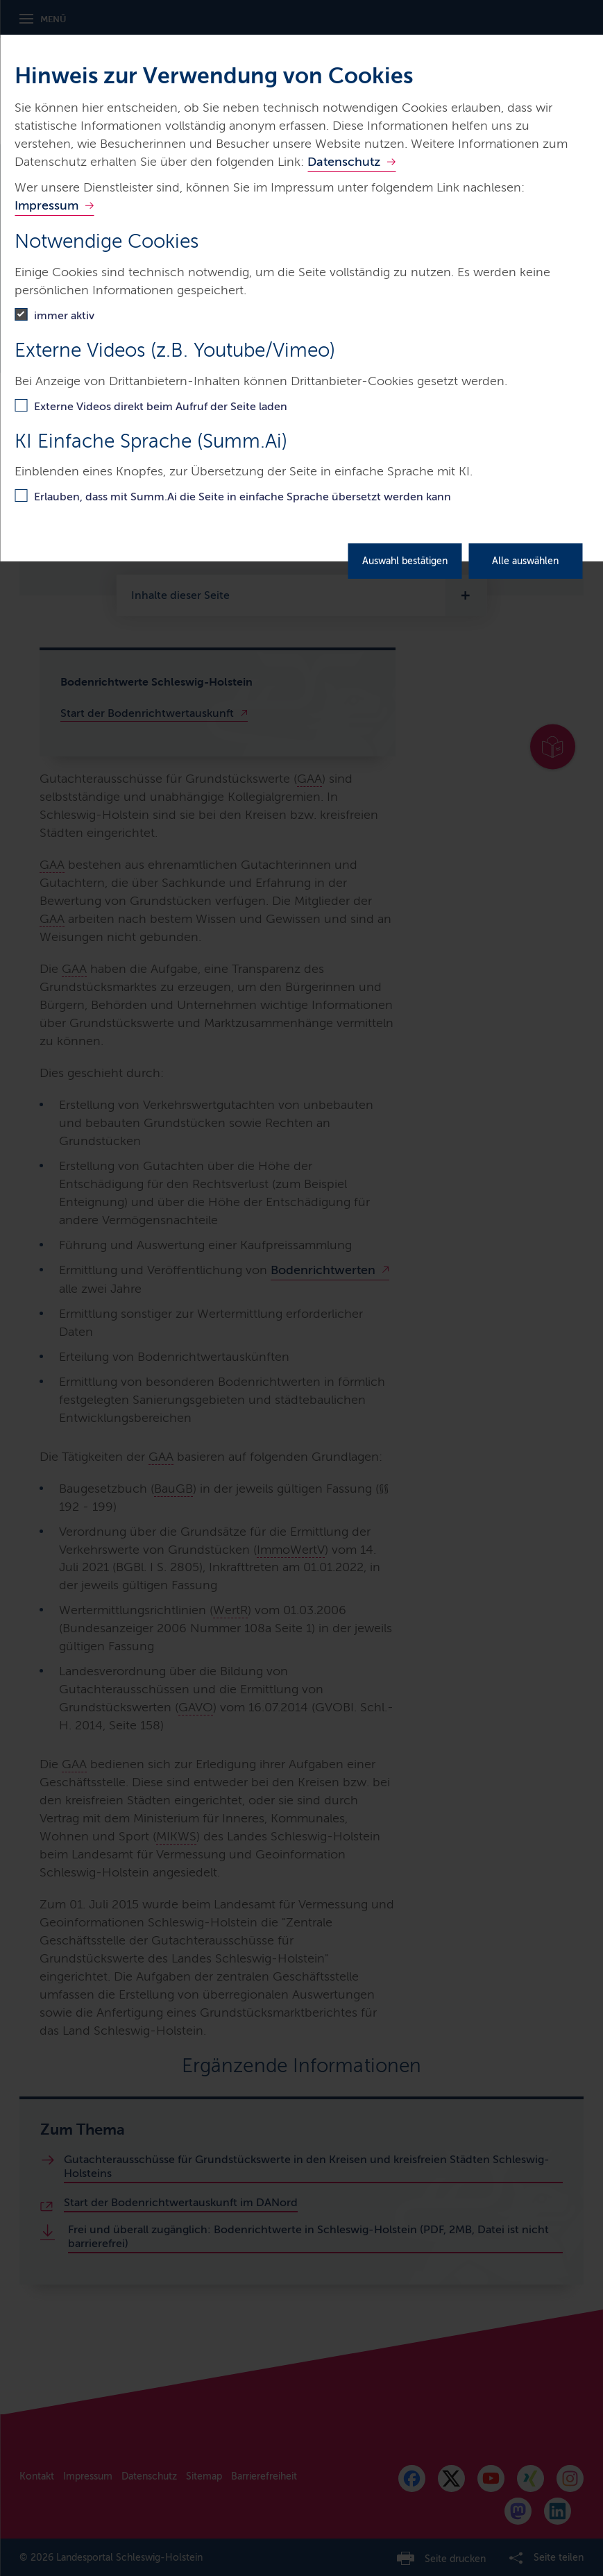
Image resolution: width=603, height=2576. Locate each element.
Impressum (46, 205)
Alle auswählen (525, 561)
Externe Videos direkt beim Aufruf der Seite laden (160, 406)
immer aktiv (64, 315)
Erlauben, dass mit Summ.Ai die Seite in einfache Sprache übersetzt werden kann (242, 496)
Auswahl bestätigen (405, 561)
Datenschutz (343, 161)
